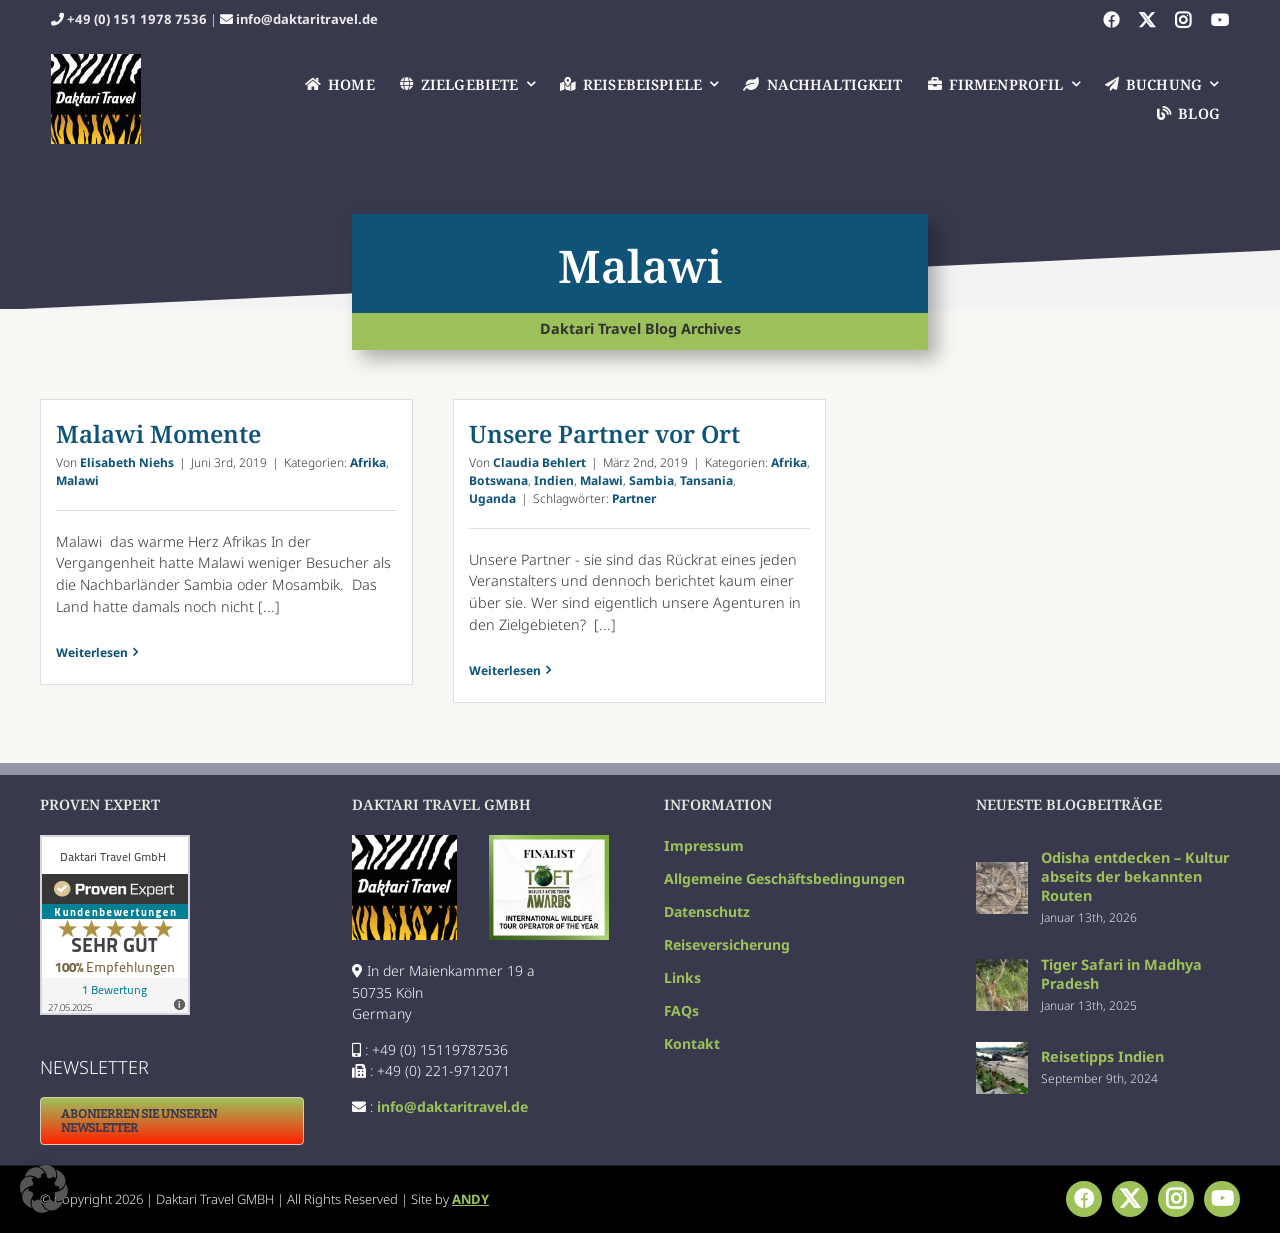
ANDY (470, 1199)
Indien (554, 480)
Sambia (651, 480)
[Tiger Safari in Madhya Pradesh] (1002, 969)
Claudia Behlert (539, 462)
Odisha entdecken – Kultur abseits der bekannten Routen (1135, 876)
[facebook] (1111, 20)
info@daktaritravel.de (307, 19)
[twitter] (1147, 20)
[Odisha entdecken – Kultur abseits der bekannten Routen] (1002, 872)
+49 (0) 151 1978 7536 (137, 19)
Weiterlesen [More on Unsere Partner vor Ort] (505, 670)
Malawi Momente (158, 433)
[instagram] (1183, 20)
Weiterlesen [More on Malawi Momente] (92, 670)
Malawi (77, 480)
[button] (44, 1189)
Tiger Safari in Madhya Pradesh (1121, 974)
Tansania (706, 480)
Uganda (492, 498)
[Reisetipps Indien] (1002, 1052)
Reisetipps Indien (1102, 1056)
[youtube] (1220, 20)
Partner (634, 498)
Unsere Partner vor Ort (604, 433)
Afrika (368, 462)
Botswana (498, 480)
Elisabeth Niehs (127, 462)
